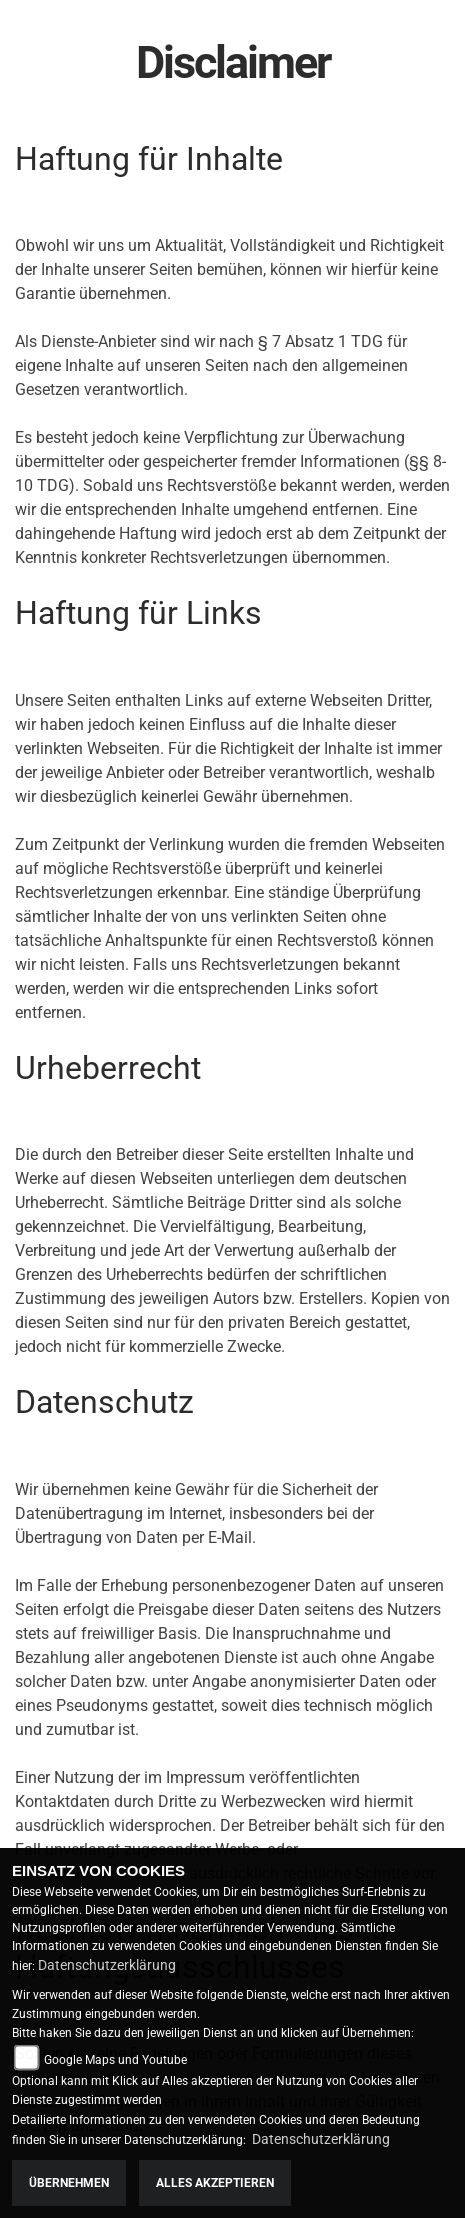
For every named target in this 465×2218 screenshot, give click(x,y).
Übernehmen (69, 2183)
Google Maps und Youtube (115, 2060)
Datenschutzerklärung (107, 1965)
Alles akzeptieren (215, 2183)
